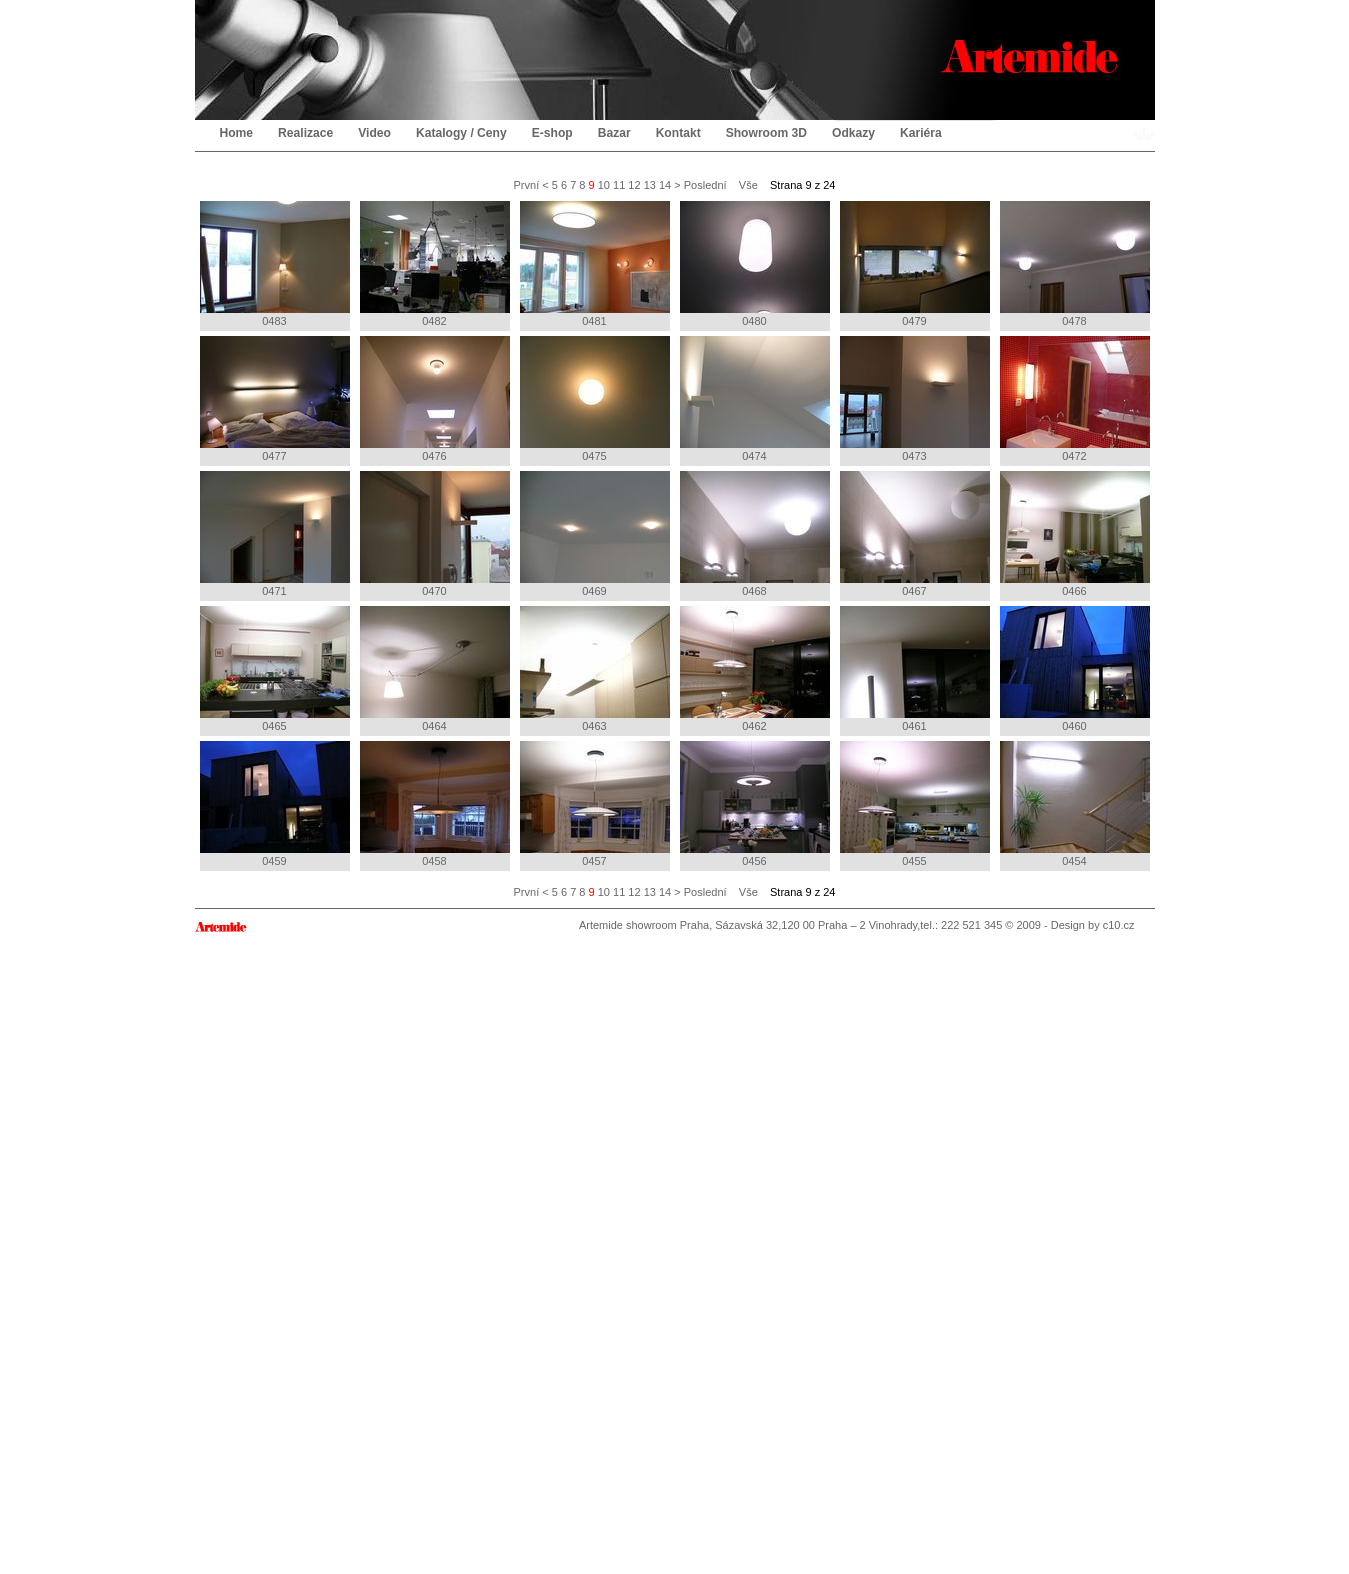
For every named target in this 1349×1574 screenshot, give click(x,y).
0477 (275, 399)
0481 (595, 264)
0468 (755, 534)
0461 (915, 669)
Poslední (705, 185)
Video (374, 133)
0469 (595, 534)
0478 (1075, 264)
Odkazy (853, 133)
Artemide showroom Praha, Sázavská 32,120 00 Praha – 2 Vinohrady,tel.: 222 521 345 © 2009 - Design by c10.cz (857, 925)
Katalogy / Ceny (461, 133)
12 (634, 185)
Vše (748, 185)
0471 (275, 534)
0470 (435, 534)
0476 (435, 399)
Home (237, 133)
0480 (755, 264)
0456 (755, 804)
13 (650, 185)
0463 (595, 669)
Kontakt (678, 133)
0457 (595, 804)
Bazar (614, 133)
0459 (275, 804)
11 (619, 185)
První (527, 185)
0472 (1075, 399)
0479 (915, 264)
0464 (435, 669)
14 (665, 185)
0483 (275, 264)
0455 (915, 804)
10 (604, 185)
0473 (915, 399)
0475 (595, 399)
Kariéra (921, 133)
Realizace (305, 133)
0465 (275, 669)
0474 (755, 399)
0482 (435, 264)
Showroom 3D (766, 133)
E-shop (552, 133)
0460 (1075, 669)
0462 (755, 669)
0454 (1075, 804)
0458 (435, 804)
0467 (915, 534)
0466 (1075, 534)
